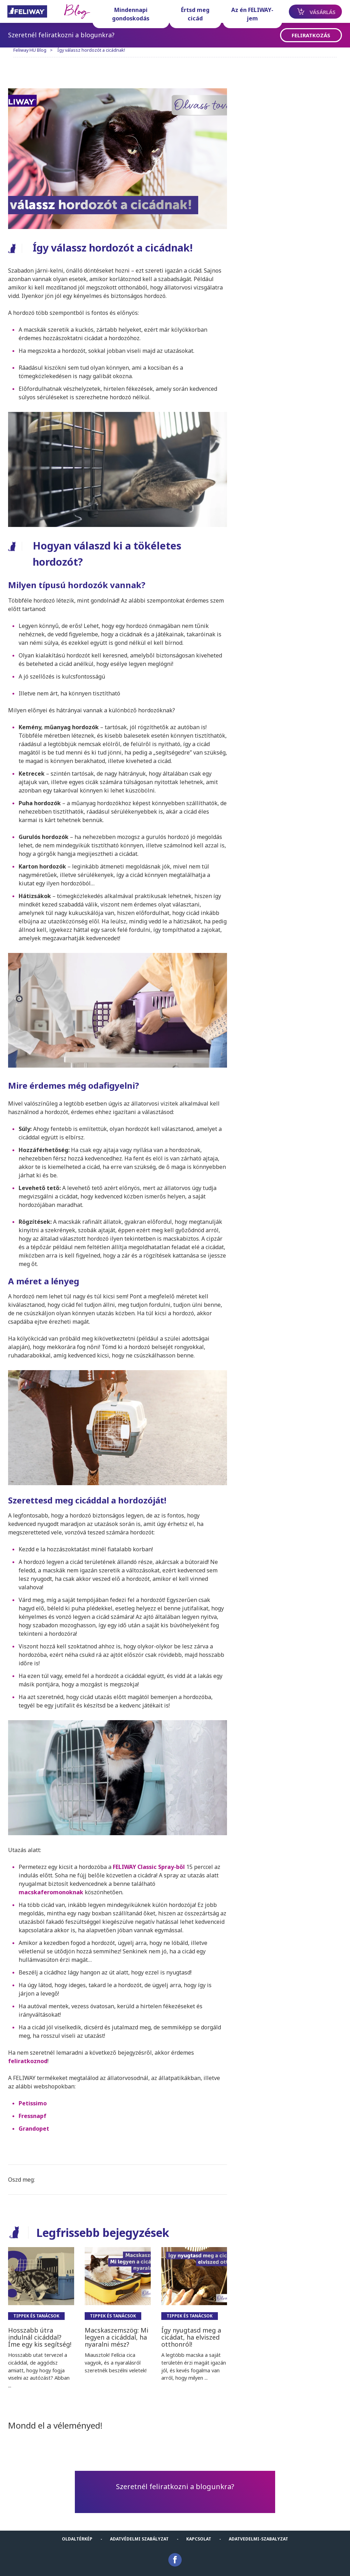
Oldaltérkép (77, 2531)
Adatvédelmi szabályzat (139, 2531)
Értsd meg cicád (194, 14)
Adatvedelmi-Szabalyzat (258, 2531)
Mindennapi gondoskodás (132, 14)
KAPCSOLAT (198, 2531)
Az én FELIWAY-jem (248, 14)
